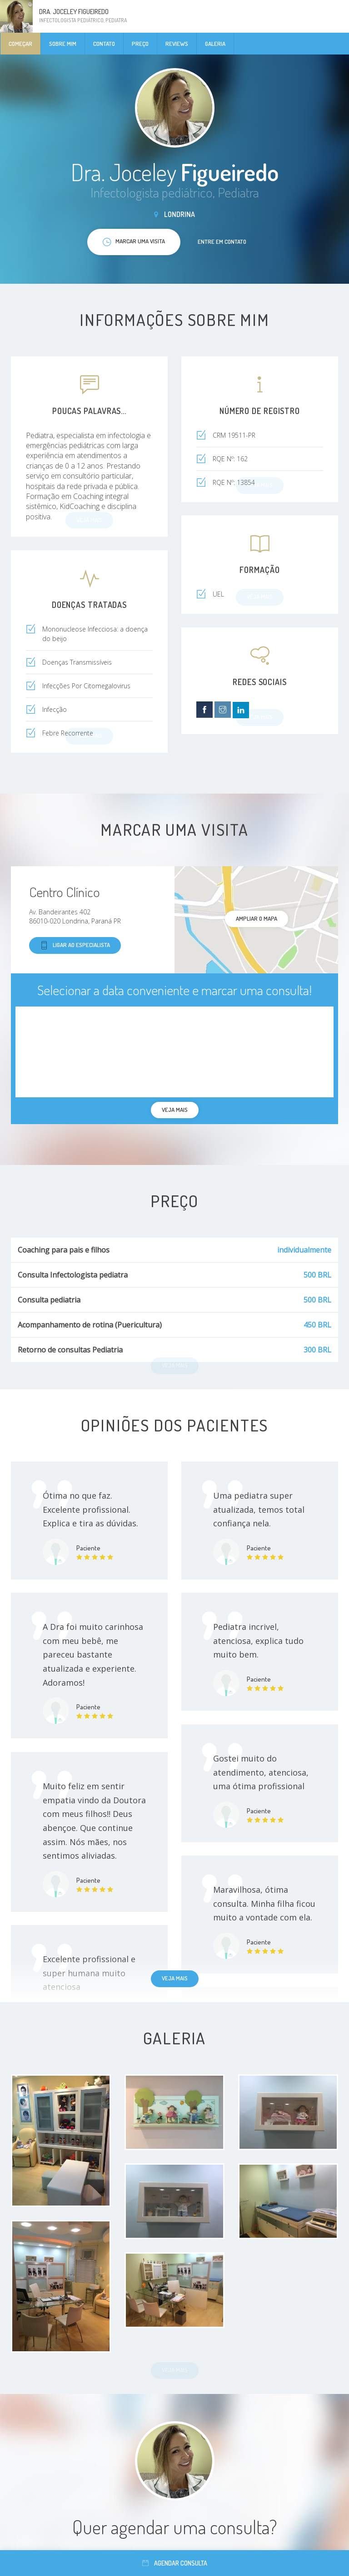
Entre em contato (222, 241)
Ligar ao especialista (75, 945)
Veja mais (175, 1978)
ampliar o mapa (256, 918)
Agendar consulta (174, 2563)
